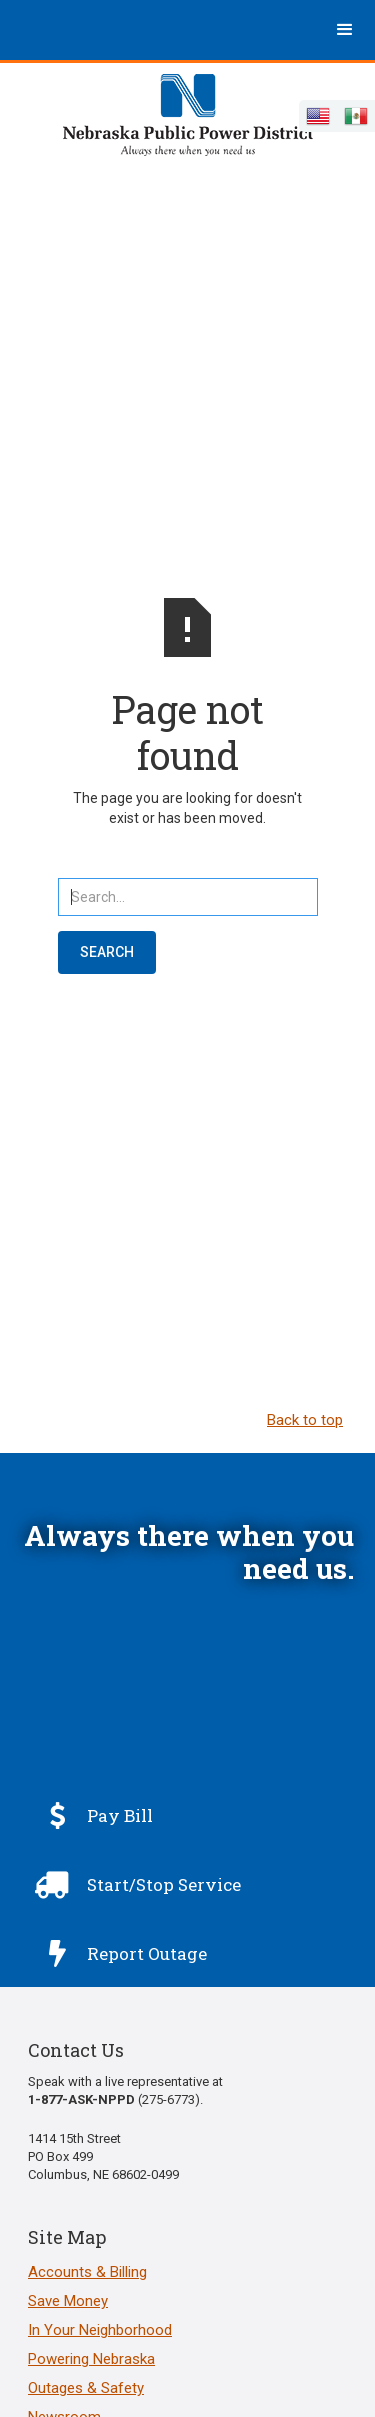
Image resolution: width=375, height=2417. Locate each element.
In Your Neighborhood (100, 2330)
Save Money (68, 2301)
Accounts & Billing (87, 2272)
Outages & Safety (86, 2388)
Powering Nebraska (91, 2359)
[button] (345, 30)
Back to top (305, 1420)
